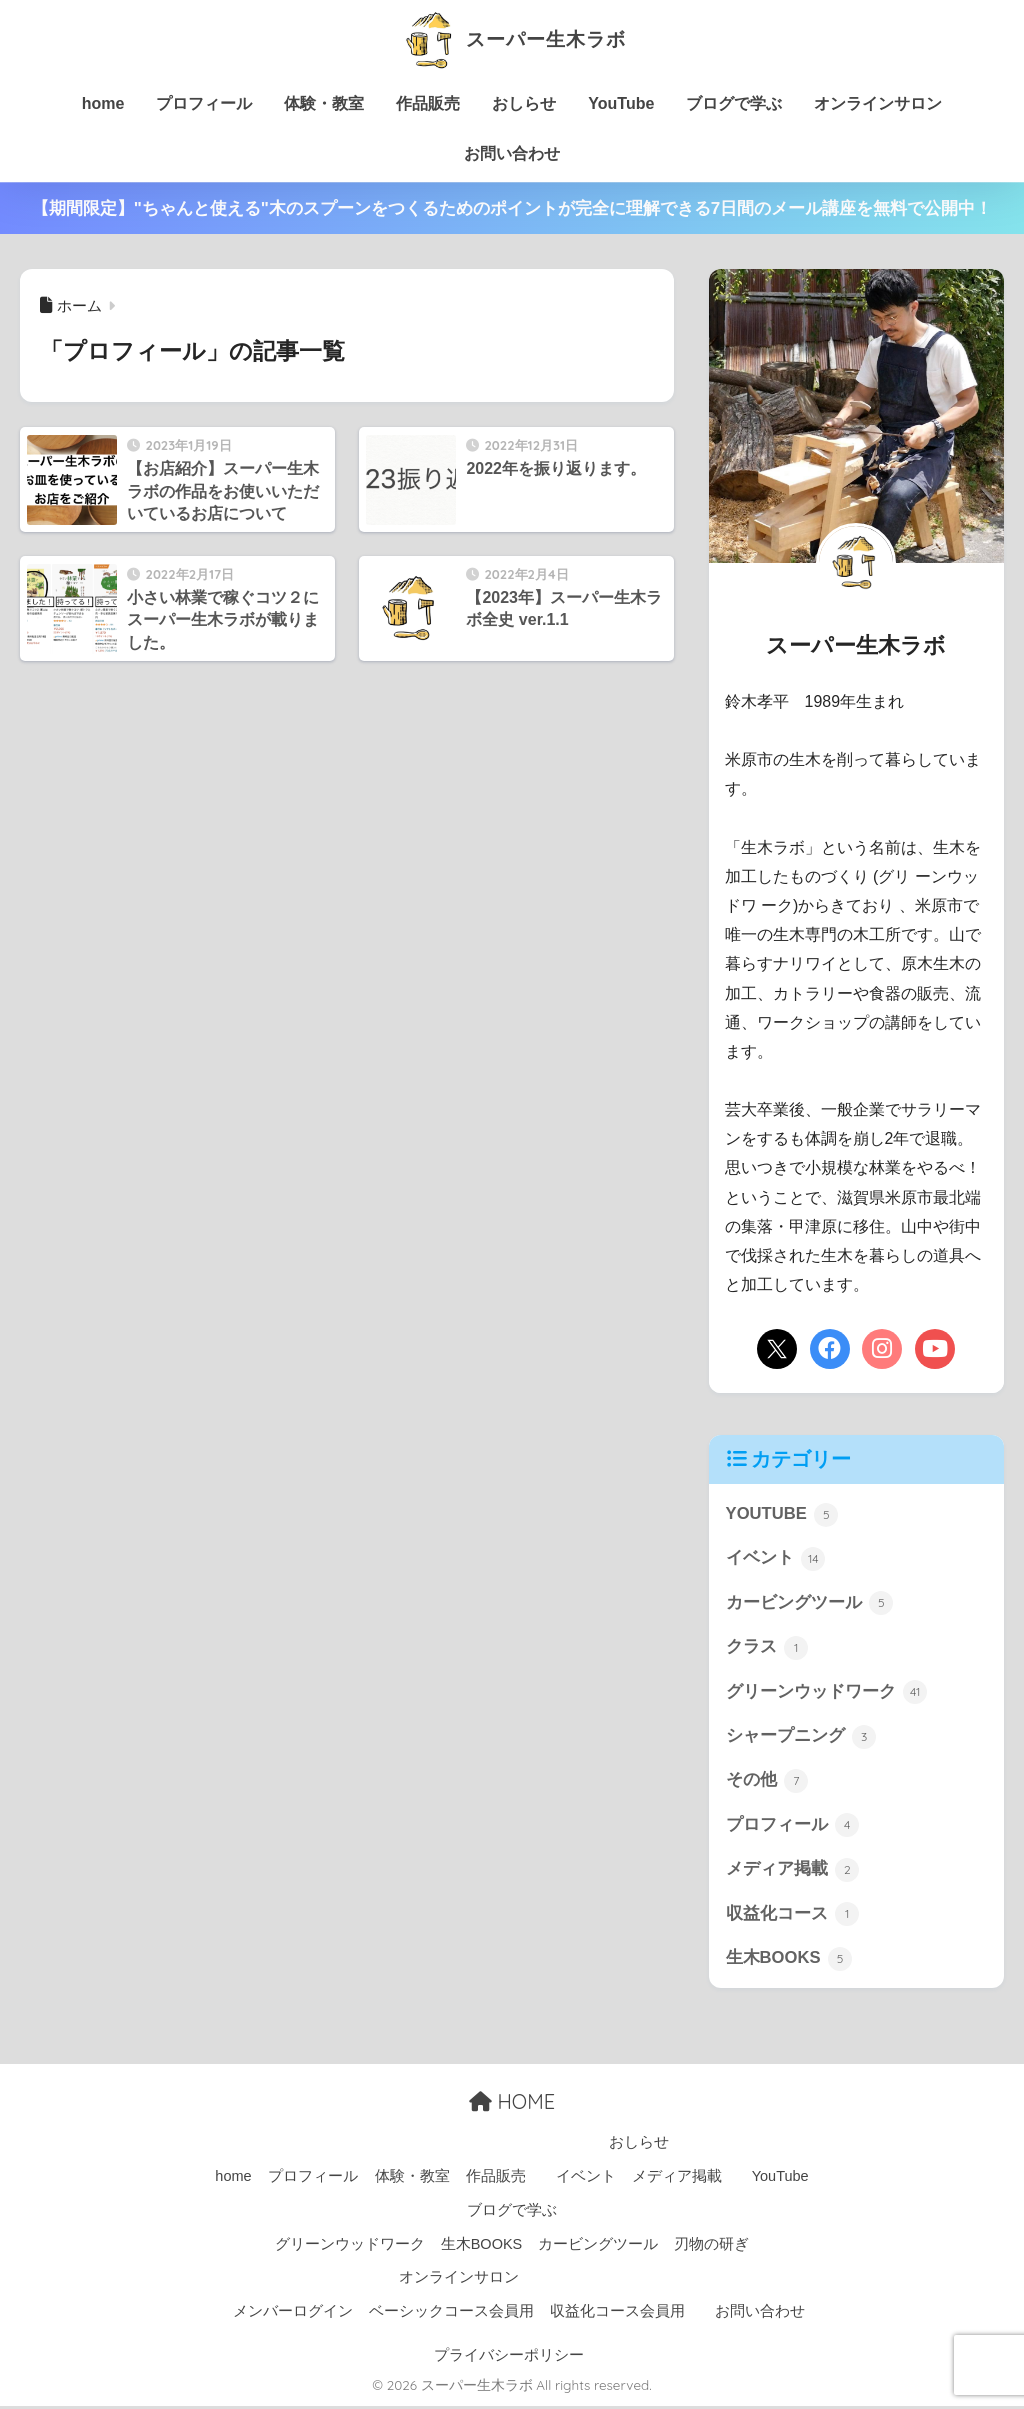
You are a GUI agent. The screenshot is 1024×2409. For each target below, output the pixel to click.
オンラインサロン (878, 103)
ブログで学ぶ (734, 103)
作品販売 (428, 103)
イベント (776, 1559)
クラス (767, 1649)
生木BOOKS (789, 1962)
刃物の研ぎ (711, 2247)
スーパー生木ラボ (511, 38)
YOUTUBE (783, 1515)
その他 (767, 1783)
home (103, 103)
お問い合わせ (512, 153)
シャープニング (801, 1738)
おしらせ (524, 103)
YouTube (621, 103)
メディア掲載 (793, 1872)
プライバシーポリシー (509, 2358)
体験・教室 (324, 103)
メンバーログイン (293, 2315)
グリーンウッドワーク (827, 1693)
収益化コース (793, 1917)
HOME (512, 2105)
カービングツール (810, 1604)
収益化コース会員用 (617, 2315)
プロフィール (204, 103)
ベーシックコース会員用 (451, 2315)
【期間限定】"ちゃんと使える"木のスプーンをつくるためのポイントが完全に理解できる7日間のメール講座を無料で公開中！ (512, 208)
